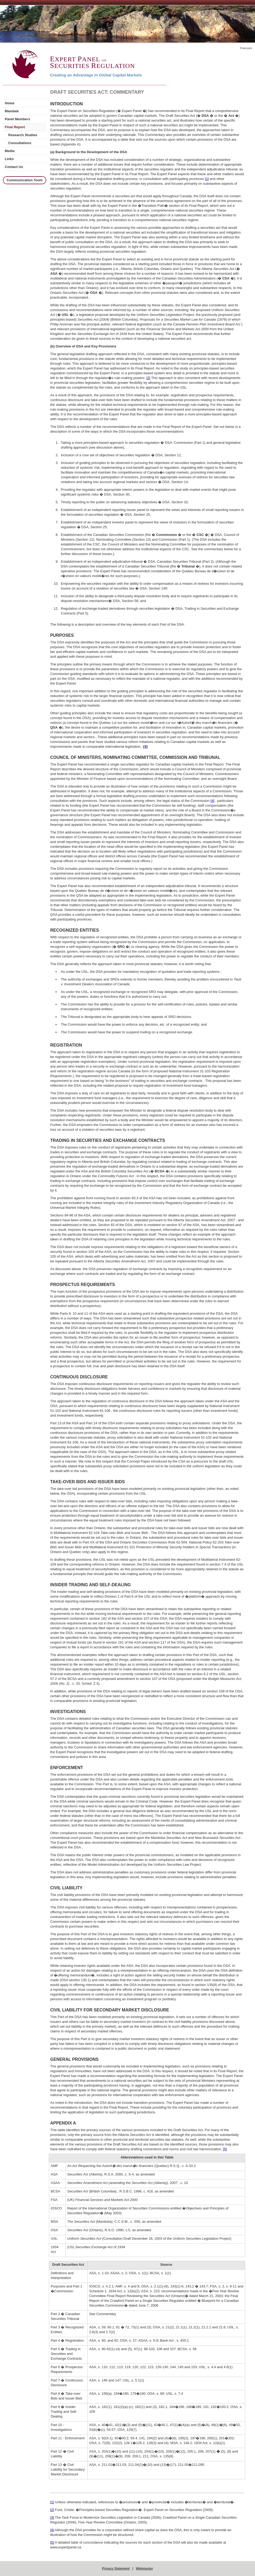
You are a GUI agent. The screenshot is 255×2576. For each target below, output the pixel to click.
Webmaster (144, 2568)
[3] (52, 2517)
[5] (225, 2149)
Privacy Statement (116, 2568)
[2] (148, 378)
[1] (207, 179)
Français (246, 48)
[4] (212, 801)
